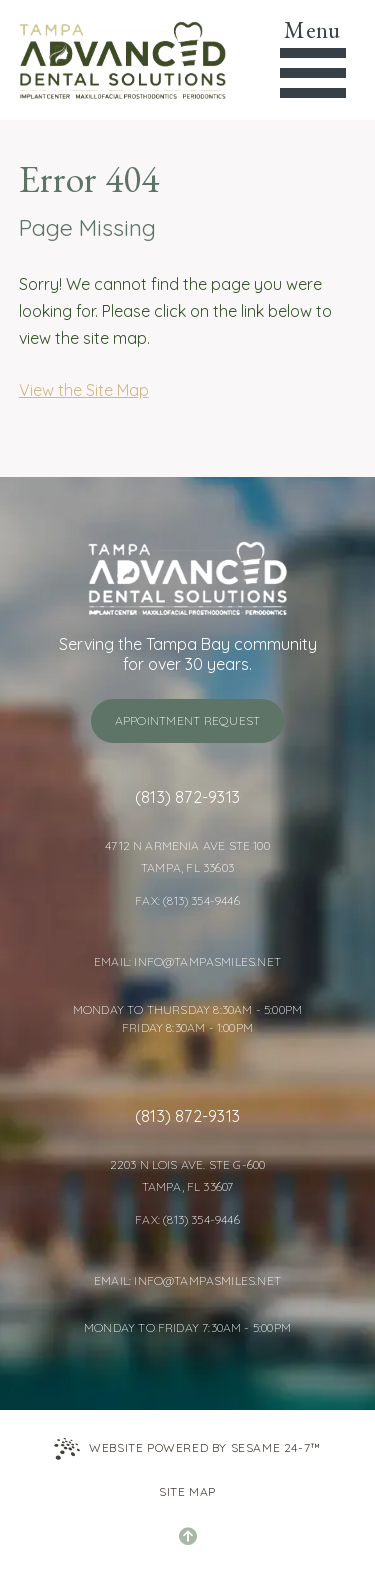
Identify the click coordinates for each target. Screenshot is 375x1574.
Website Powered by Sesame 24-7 (187, 1449)
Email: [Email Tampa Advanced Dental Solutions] (114, 961)
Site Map (187, 1491)
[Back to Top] (188, 1536)
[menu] (312, 60)
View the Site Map (84, 390)
